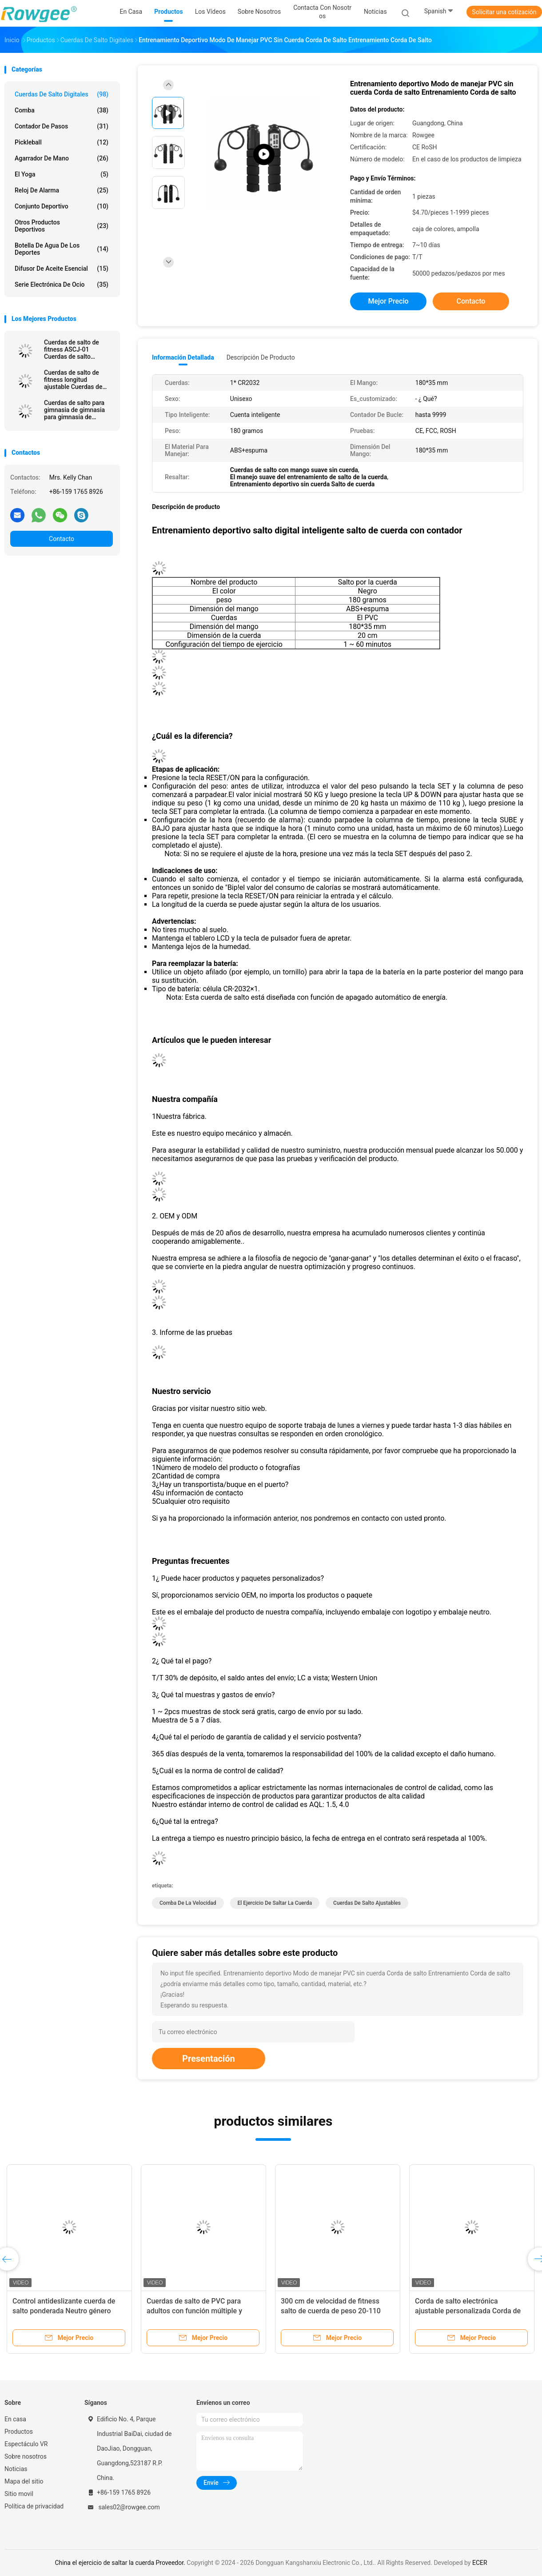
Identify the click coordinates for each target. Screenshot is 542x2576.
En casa (15, 2419)
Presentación (208, 2058)
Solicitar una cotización (504, 12)
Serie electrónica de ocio (61, 284)
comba (61, 110)
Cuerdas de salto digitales (61, 94)
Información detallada (183, 357)
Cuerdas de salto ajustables (367, 1903)
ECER (479, 2562)
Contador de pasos (61, 126)
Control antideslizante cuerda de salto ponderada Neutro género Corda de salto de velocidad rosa (64, 2311)
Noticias (16, 2468)
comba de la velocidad (187, 1903)
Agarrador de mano (61, 158)
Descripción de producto (261, 357)
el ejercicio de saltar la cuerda (275, 1903)
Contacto (61, 538)
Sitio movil (18, 2493)
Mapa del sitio (24, 2481)
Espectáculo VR (26, 2444)
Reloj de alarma (61, 190)
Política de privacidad (34, 2506)
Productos (18, 2431)
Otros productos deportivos (61, 226)
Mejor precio (388, 301)
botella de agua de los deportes (61, 249)
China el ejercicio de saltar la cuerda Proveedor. (121, 2562)
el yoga (61, 174)
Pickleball (61, 142)
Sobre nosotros (25, 2456)
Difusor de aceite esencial (61, 268)
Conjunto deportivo (61, 206)
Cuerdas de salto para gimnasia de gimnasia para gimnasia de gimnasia (74, 410)
